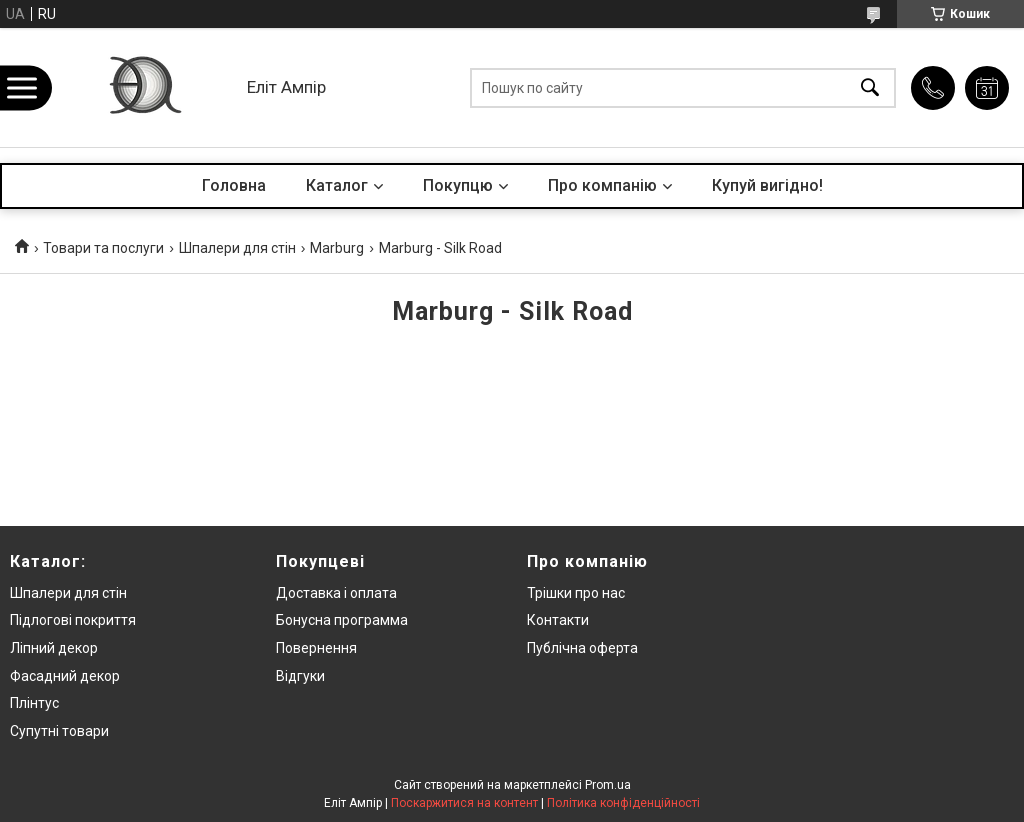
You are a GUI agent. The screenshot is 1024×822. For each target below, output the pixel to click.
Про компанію (602, 185)
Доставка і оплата (336, 593)
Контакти (558, 620)
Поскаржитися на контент (464, 803)
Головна (234, 185)
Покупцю (458, 185)
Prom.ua (608, 785)
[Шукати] (870, 87)
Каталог (337, 185)
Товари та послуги (103, 248)
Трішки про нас (576, 593)
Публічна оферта (582, 648)
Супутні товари (59, 731)
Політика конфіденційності (623, 803)
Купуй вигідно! (767, 185)
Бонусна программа (342, 620)
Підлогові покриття (73, 620)
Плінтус (34, 703)
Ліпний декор (54, 648)
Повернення (316, 648)
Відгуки (300, 676)
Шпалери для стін (237, 248)
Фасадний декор (65, 676)
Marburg (337, 248)
